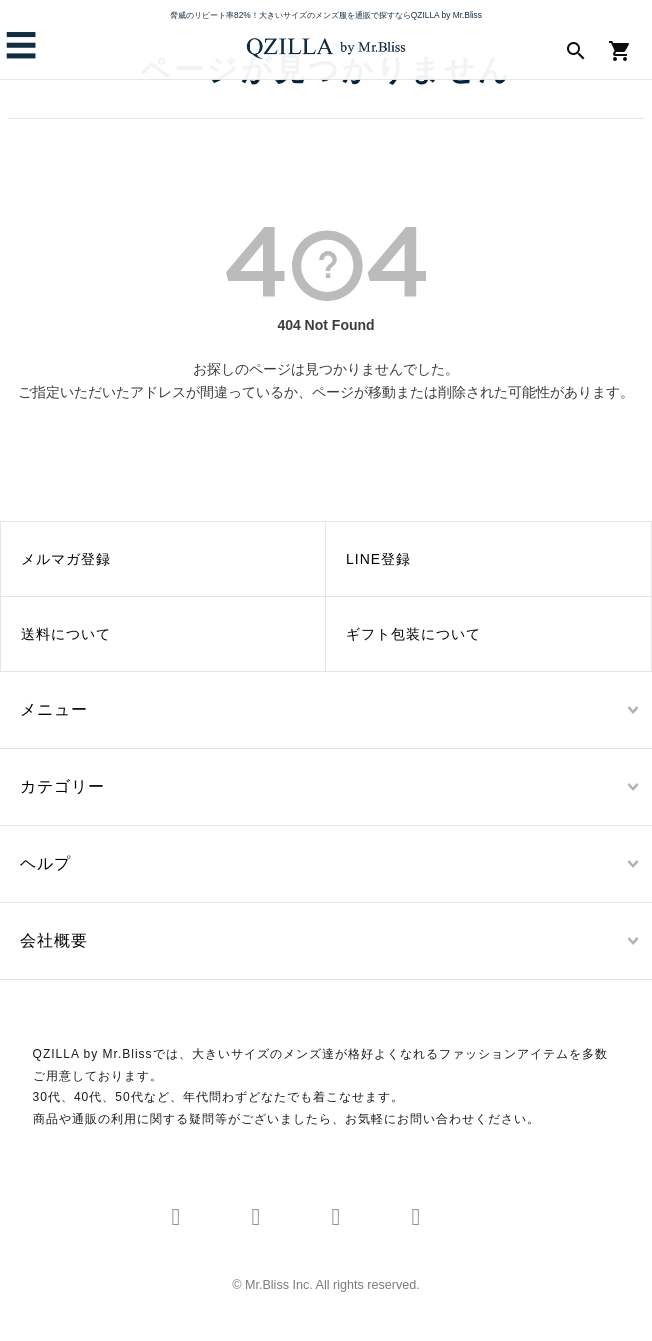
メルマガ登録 (66, 559)
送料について (66, 634)
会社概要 (54, 940)
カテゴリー (62, 786)
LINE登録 (378, 559)
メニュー (54, 709)
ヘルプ (45, 863)
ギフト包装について (413, 634)
